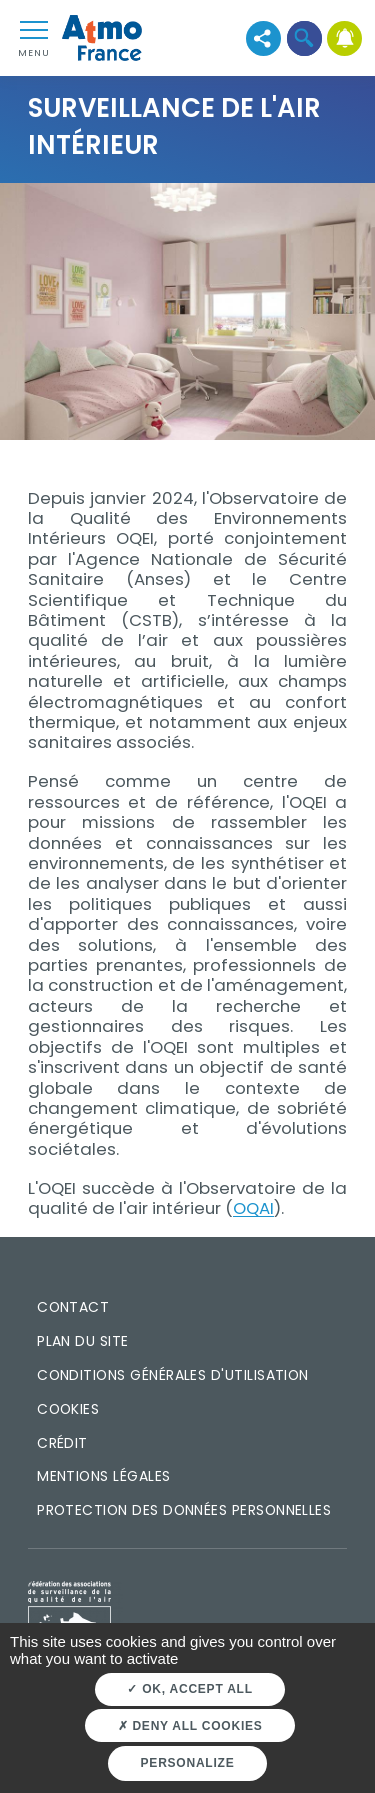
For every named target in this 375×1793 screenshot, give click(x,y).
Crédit (62, 1443)
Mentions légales (103, 1476)
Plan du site (83, 1341)
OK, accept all (189, 1689)
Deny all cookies (190, 1726)
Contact (73, 1307)
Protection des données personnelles (184, 1510)
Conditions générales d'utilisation (173, 1375)
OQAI (253, 1208)
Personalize (188, 1763)
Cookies (68, 1409)
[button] (304, 38)
